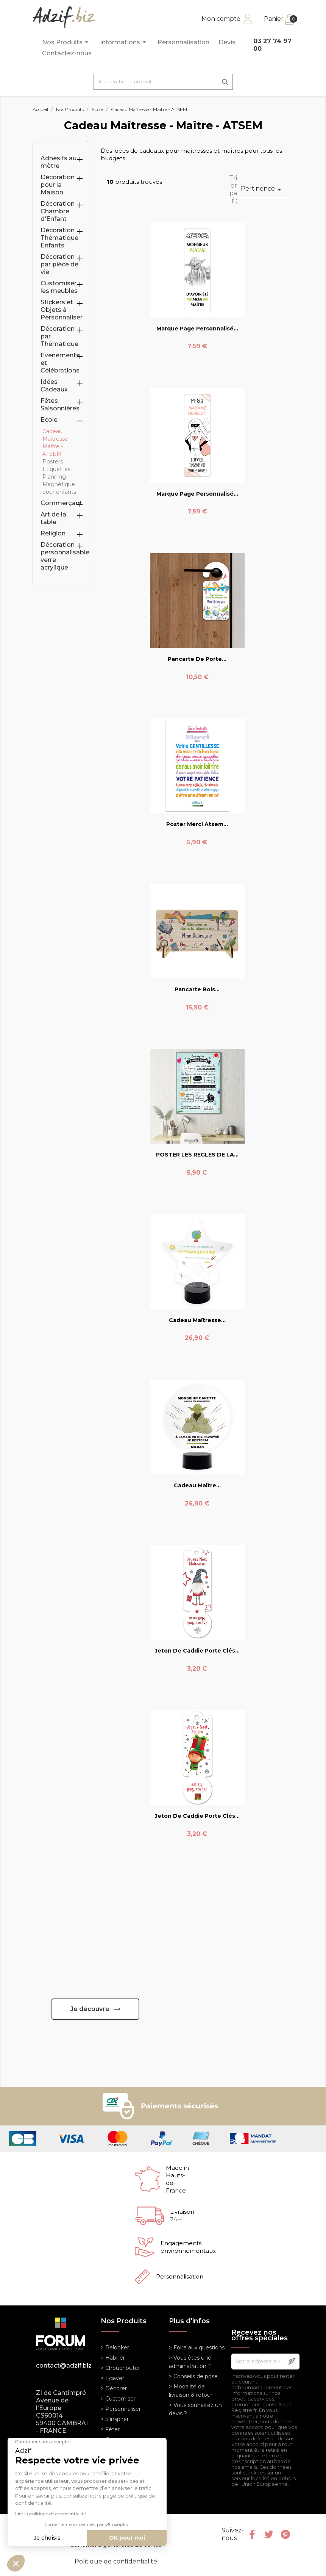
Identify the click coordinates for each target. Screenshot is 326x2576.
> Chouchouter (120, 2368)
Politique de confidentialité (116, 2561)
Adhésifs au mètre (58, 162)
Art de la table (53, 518)
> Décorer (114, 2388)
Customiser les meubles (59, 287)
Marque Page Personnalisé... (197, 328)
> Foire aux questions (197, 2347)
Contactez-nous (67, 53)
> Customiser (118, 2398)
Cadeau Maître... (197, 1485)
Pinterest (285, 2534)
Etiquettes (56, 469)
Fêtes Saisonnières (60, 404)
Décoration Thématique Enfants (59, 238)
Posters (52, 461)
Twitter (268, 2534)
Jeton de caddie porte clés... (197, 1650)
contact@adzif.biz (62, 2365)
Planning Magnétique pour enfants (59, 484)
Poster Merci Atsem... (197, 824)
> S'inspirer (115, 2419)
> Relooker (115, 2347)
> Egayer (112, 2378)
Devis (227, 42)
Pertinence (262, 189)
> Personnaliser (121, 2408)
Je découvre (89, 2009)
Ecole (49, 419)
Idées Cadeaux (54, 385)
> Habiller (113, 2357)
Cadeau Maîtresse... (197, 1320)
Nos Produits (66, 42)
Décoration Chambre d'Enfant (58, 211)
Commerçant (61, 503)
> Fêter (110, 2429)
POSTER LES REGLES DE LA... (197, 1154)
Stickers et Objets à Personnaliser (62, 310)
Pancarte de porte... (197, 659)
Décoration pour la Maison (58, 185)
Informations (124, 42)
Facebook (252, 2534)
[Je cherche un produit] (163, 82)
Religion (53, 533)
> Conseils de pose (193, 2376)
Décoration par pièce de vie (59, 264)
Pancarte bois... (197, 989)
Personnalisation (183, 42)
